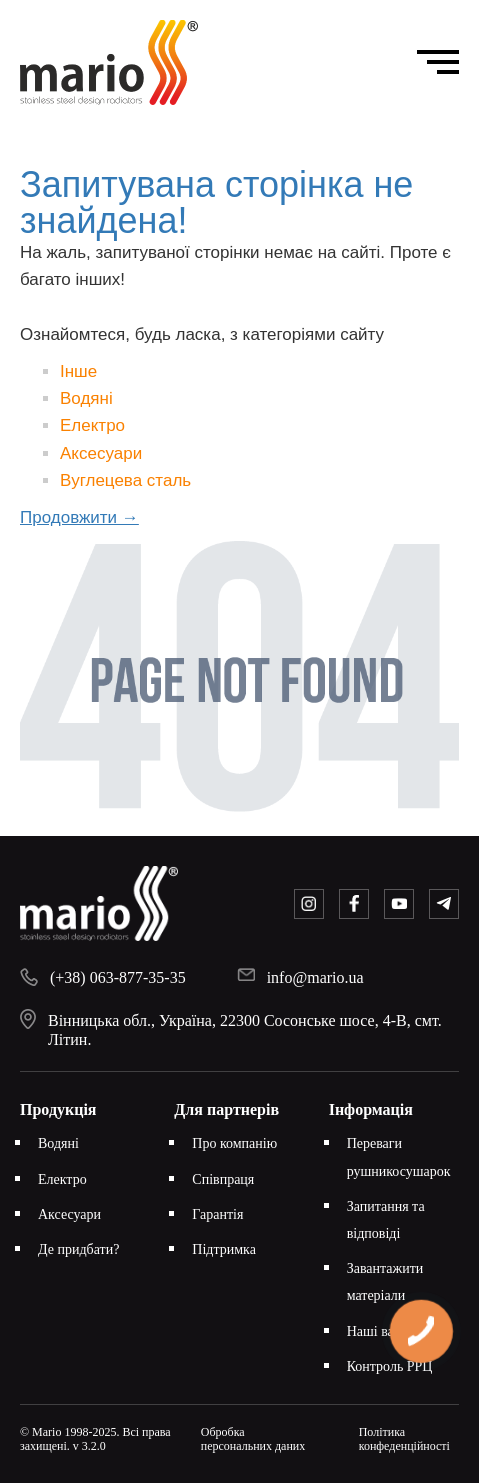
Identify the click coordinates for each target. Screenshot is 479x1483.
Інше (78, 371)
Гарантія (217, 1214)
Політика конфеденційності (404, 1439)
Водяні (86, 398)
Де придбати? (78, 1249)
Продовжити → (79, 517)
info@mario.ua (315, 977)
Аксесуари (101, 453)
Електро (92, 425)
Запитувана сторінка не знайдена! (265, 138)
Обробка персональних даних (253, 1439)
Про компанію (234, 1143)
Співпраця (223, 1179)
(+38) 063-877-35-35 (118, 977)
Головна (131, 138)
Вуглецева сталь (125, 480)
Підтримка (224, 1249)
